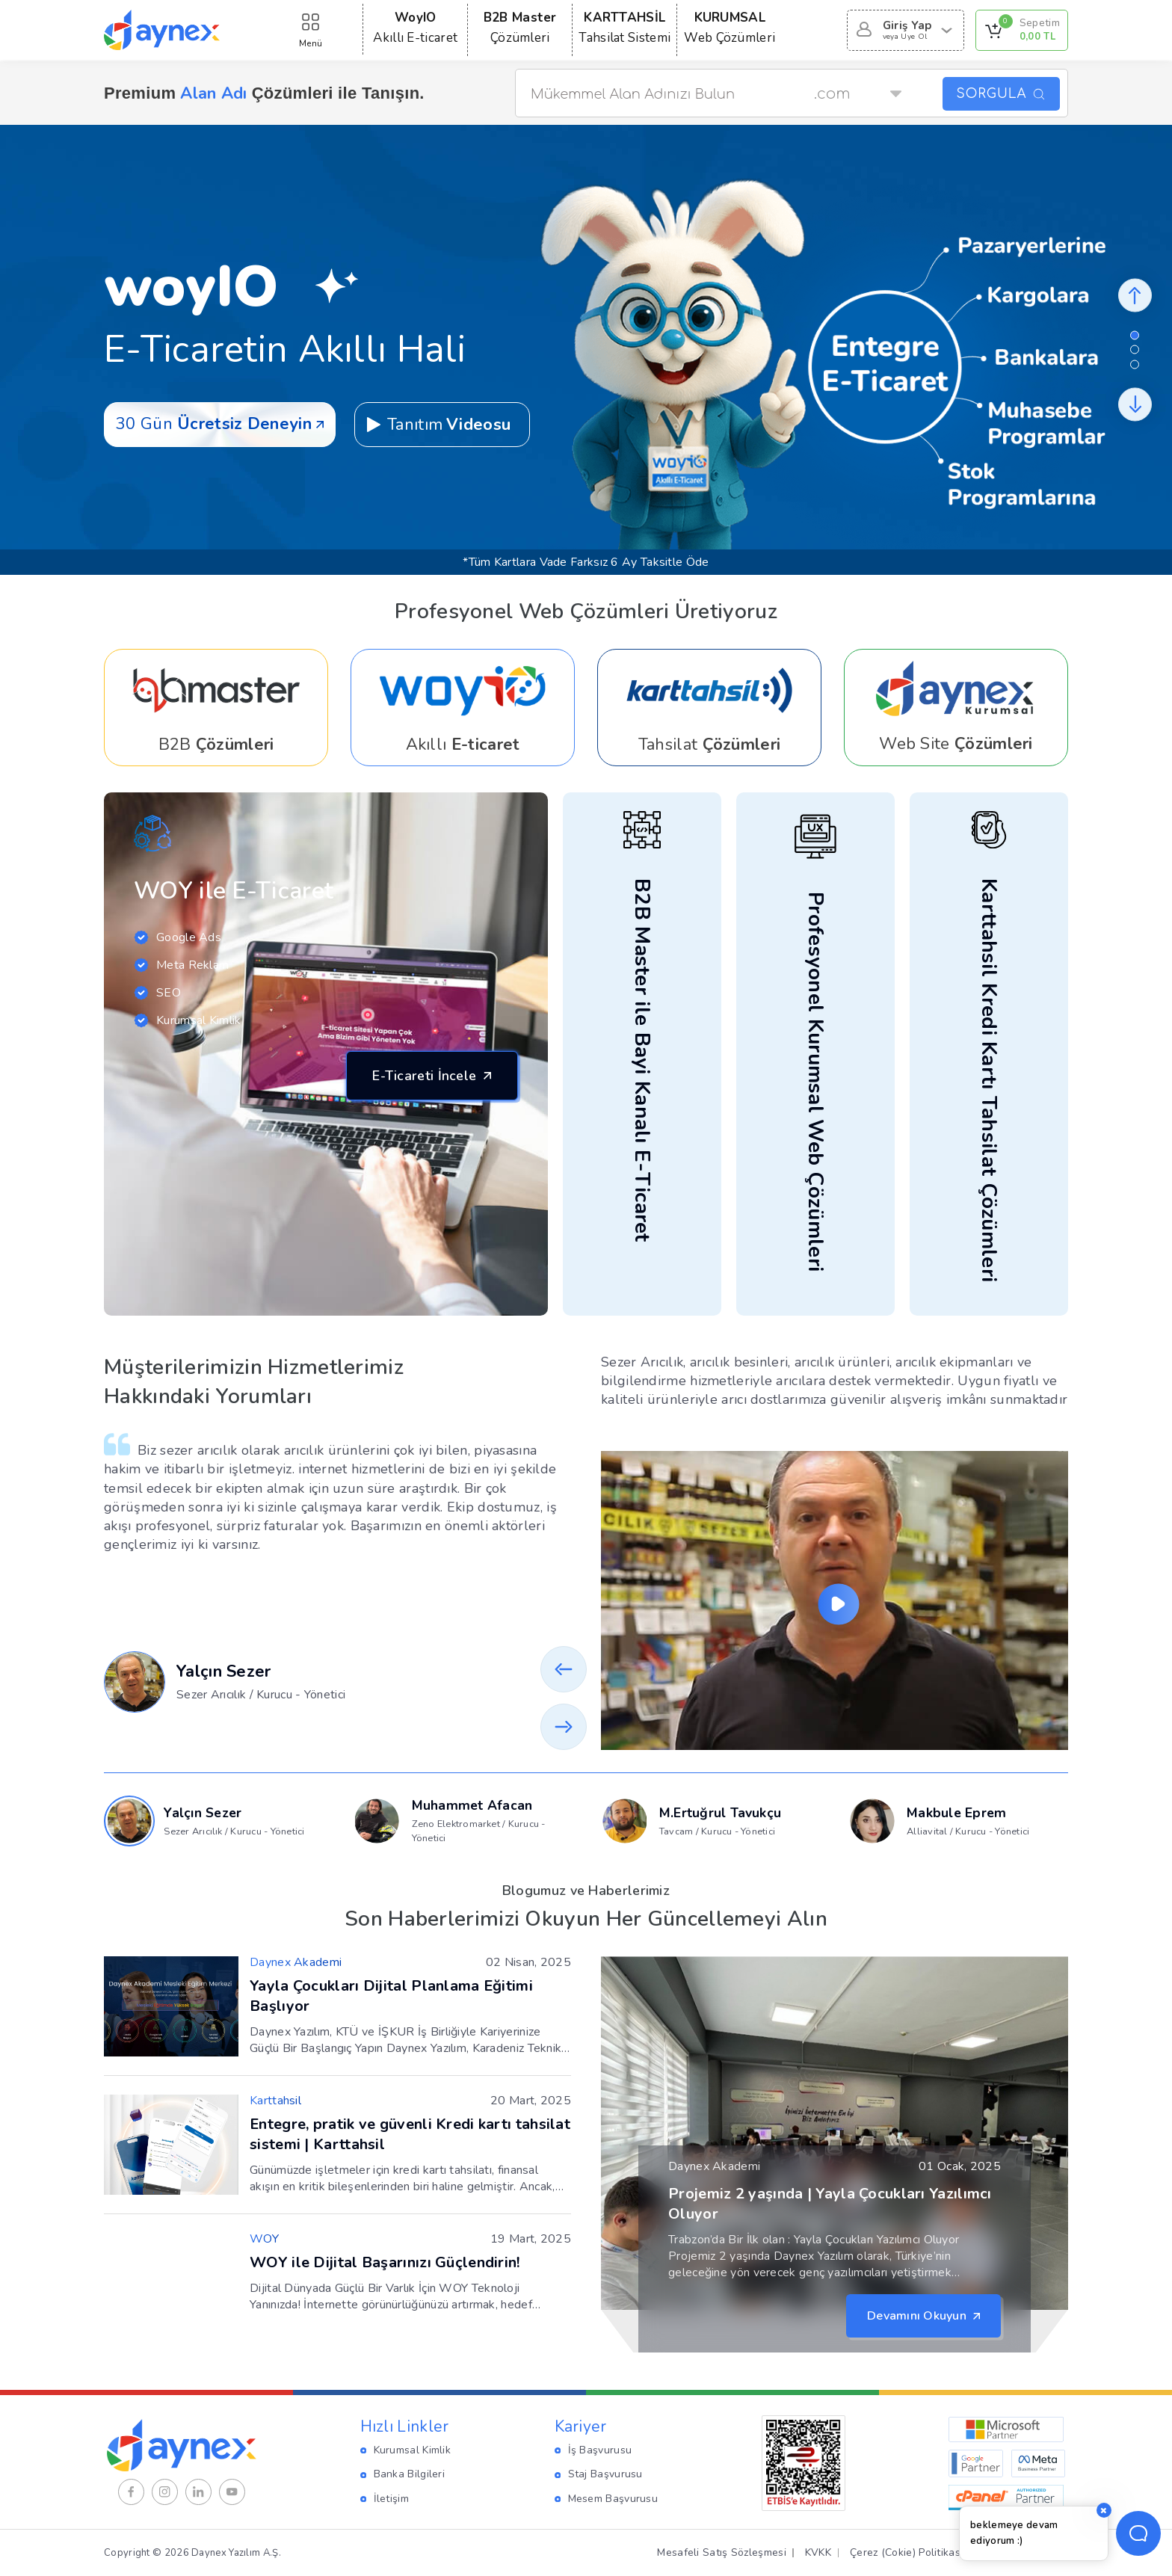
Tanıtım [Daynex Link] (438, 424)
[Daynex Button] (1135, 295)
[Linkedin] (198, 2492)
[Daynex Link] (216, 707)
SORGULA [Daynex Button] (1001, 94)
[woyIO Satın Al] (836, 349)
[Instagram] (164, 2492)
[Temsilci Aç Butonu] (1138, 2533)
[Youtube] (232, 2492)
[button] (1134, 334)
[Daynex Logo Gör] (162, 30)
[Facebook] (131, 2492)
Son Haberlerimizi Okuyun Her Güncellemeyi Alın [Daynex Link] (586, 1919)
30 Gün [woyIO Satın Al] (220, 424)
